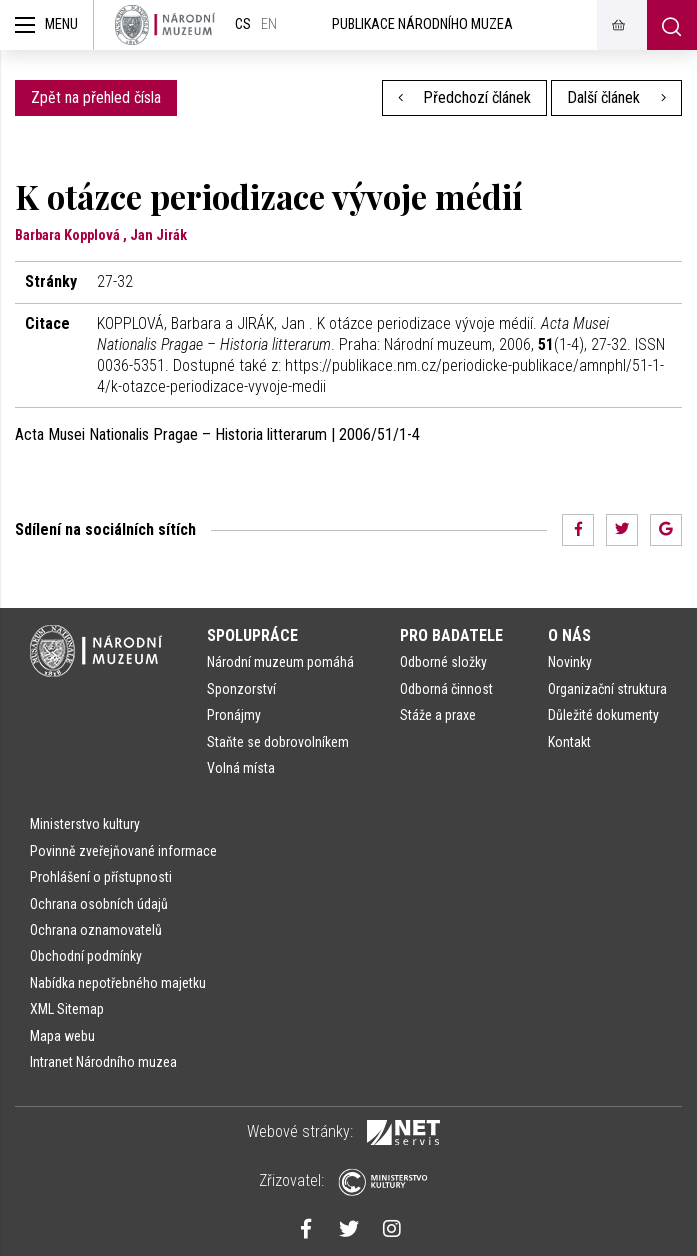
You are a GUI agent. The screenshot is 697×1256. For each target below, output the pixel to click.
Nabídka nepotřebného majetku (118, 983)
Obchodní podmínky (86, 956)
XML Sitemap (67, 1009)
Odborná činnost (446, 689)
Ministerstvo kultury (85, 824)
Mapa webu (62, 1036)
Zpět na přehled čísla (96, 97)
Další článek (616, 97)
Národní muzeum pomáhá (280, 662)
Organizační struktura (607, 689)
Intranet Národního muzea (103, 1062)
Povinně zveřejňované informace (123, 851)
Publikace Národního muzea (422, 24)
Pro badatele (451, 635)
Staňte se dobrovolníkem (278, 742)
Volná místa (241, 768)
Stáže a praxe (438, 715)
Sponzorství (241, 689)
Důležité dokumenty (603, 715)
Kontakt (569, 742)
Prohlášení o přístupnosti (101, 877)
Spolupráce (252, 635)
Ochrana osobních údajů (99, 904)
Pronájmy (234, 715)
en (269, 24)
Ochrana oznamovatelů (96, 930)
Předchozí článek (465, 97)
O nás (569, 635)
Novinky (570, 662)
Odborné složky (443, 662)
